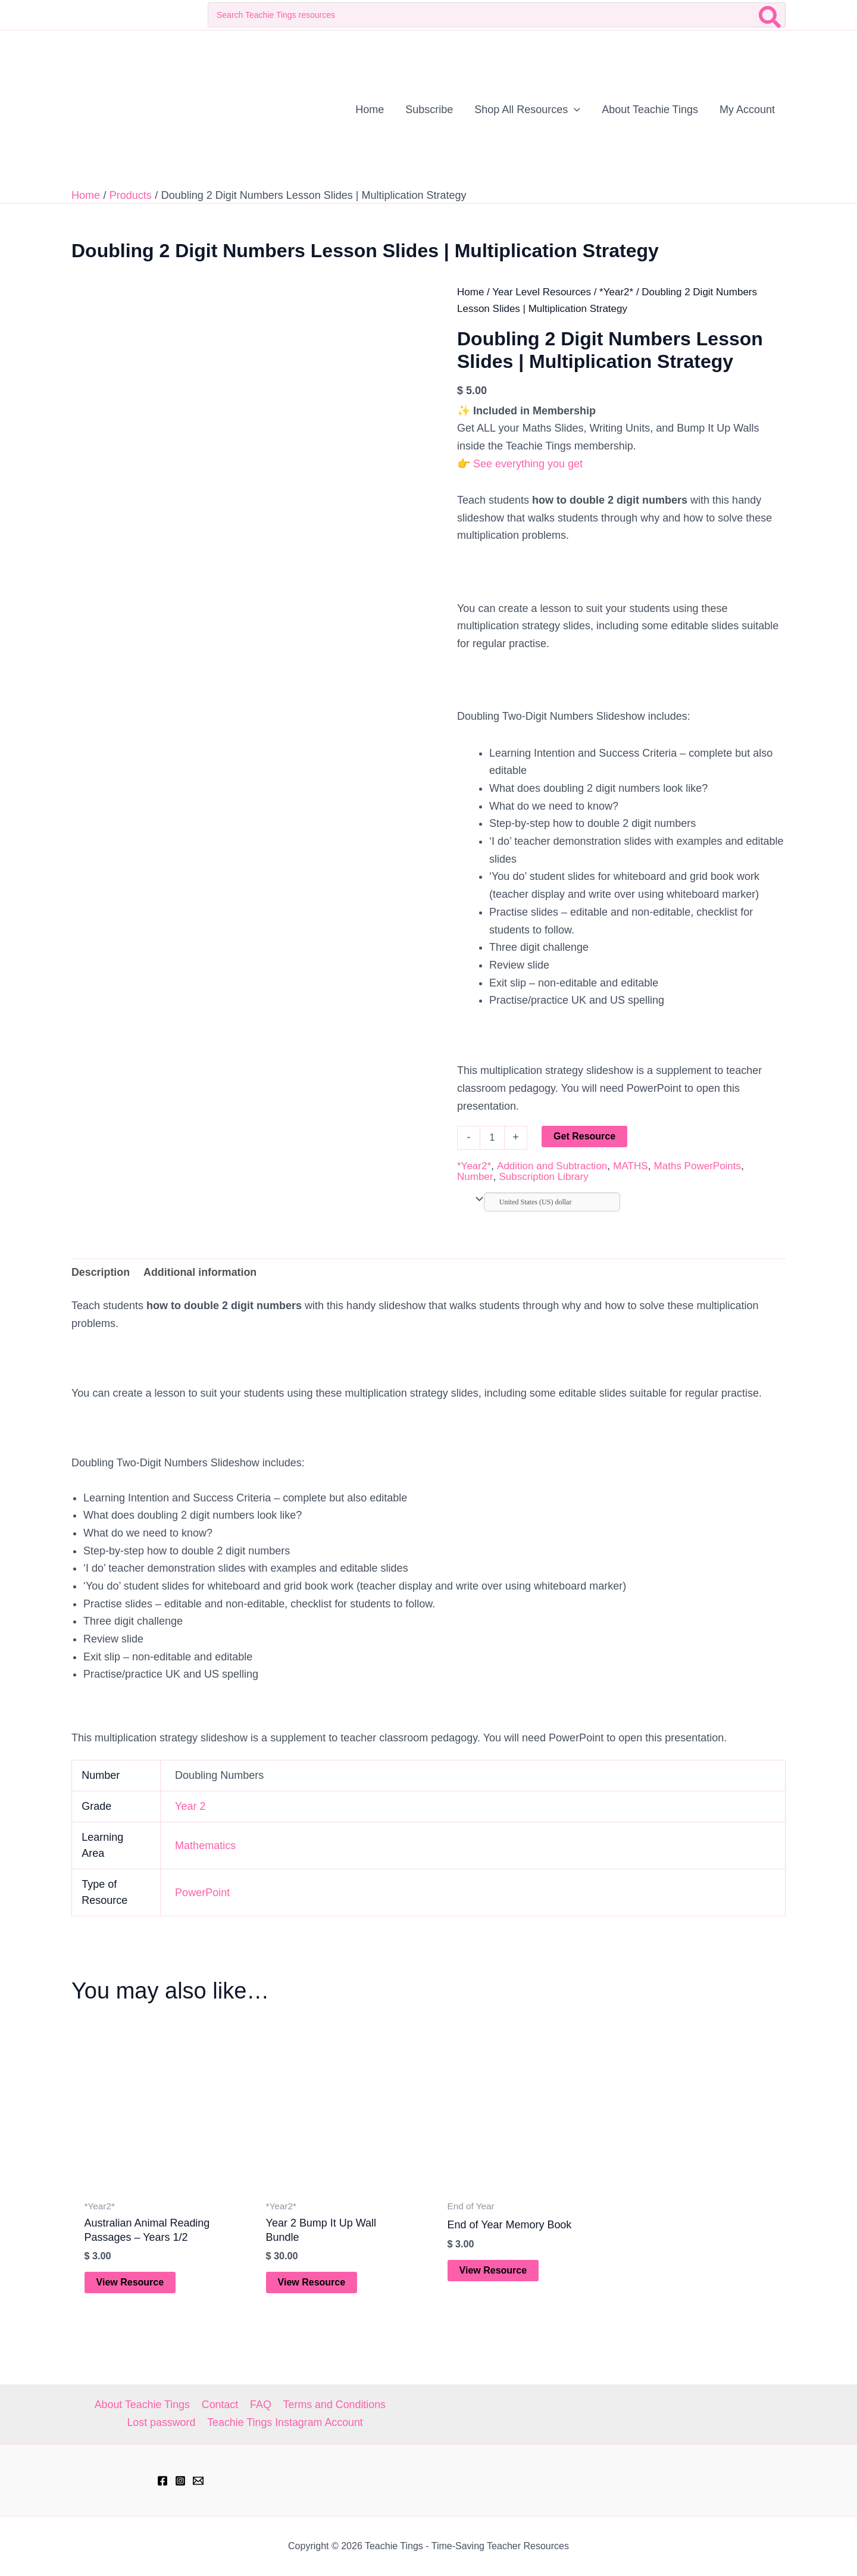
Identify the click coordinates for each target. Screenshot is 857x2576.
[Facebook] (162, 2480)
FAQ (260, 2404)
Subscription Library (543, 1176)
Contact (220, 2404)
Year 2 (190, 1807)
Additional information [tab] (201, 1272)
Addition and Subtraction (552, 1166)
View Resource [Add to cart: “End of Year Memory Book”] (493, 2270)
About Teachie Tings (143, 2404)
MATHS (630, 1166)
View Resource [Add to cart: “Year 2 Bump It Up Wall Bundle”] (312, 2283)
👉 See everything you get (520, 464)
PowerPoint (202, 1893)
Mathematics (205, 1845)
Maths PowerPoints (697, 1166)
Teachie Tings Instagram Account (285, 2422)
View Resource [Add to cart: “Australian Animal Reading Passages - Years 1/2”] (130, 2283)
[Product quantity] (492, 1138)
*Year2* (616, 292)
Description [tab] (100, 1272)
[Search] (770, 15)
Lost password (161, 2422)
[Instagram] (180, 2480)
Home (470, 292)
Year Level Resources (541, 292)
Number (475, 1176)
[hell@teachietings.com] (198, 2480)
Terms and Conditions (333, 2404)
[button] (574, 109)
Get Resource (584, 1136)
